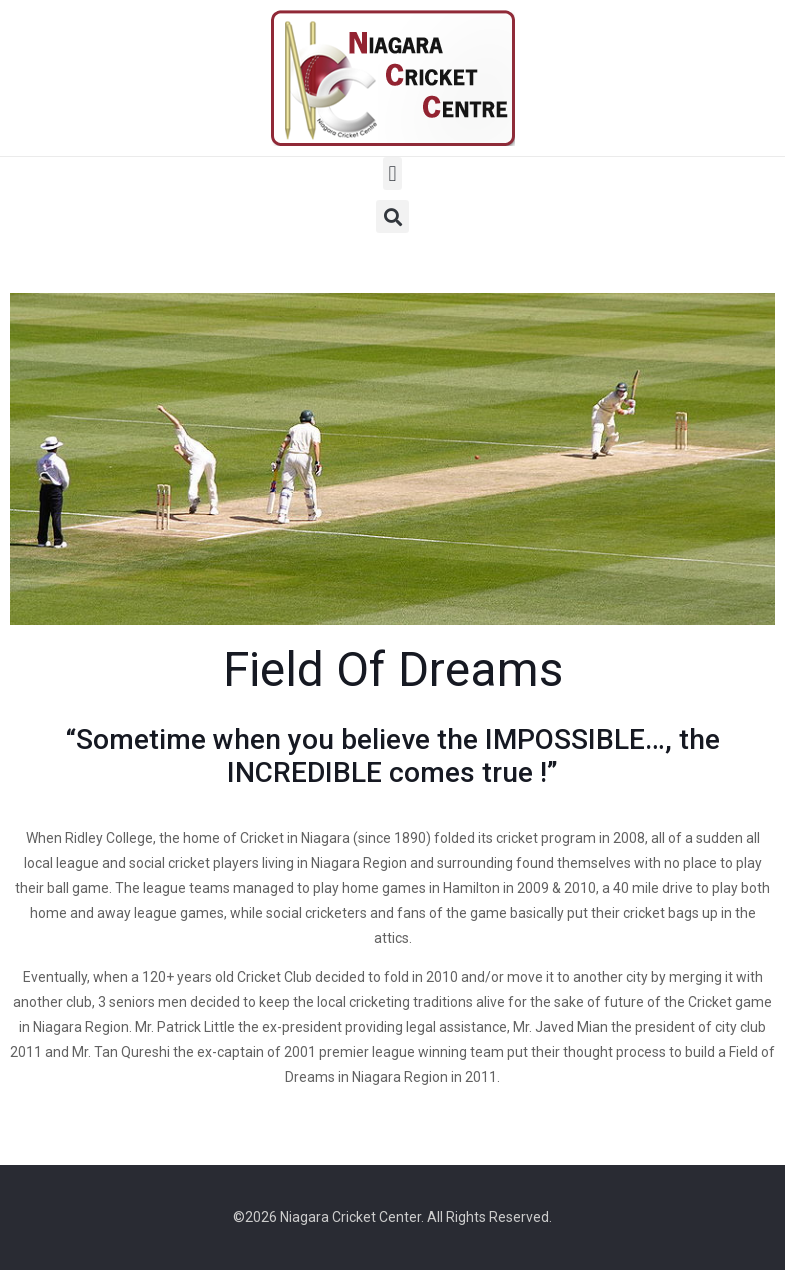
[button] (392, 173)
